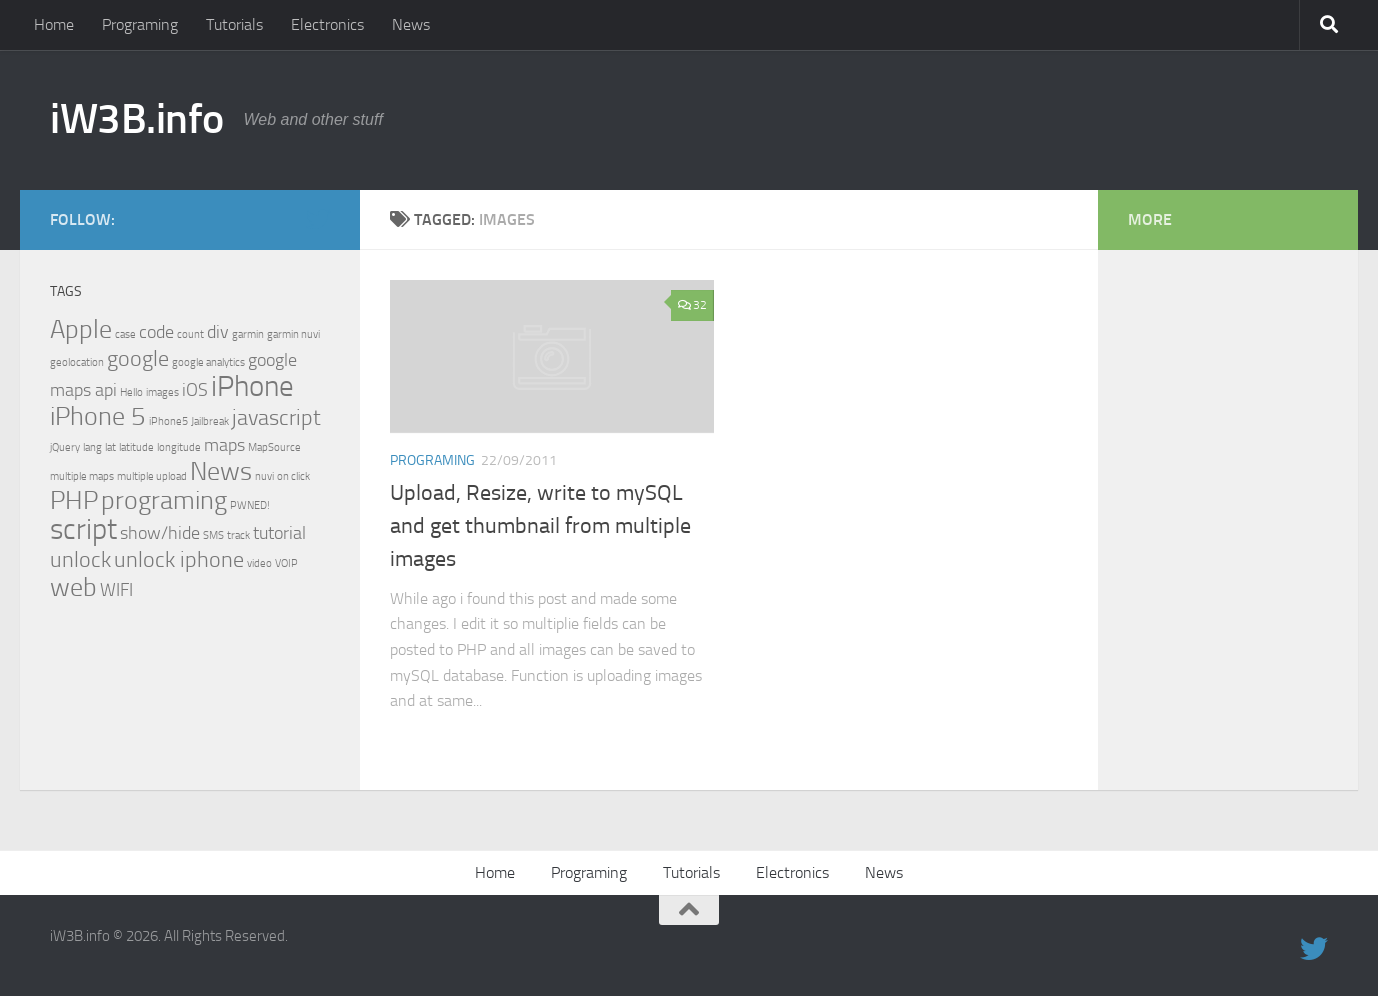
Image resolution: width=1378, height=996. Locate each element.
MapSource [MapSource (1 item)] (274, 447)
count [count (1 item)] (190, 334)
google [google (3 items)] (138, 358)
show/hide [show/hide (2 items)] (160, 533)
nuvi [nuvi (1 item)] (264, 476)
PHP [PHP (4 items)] (74, 500)
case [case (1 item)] (125, 334)
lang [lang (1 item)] (92, 447)
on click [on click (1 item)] (293, 476)
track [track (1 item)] (238, 535)
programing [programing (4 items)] (164, 500)
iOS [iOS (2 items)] (195, 390)
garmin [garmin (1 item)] (248, 334)
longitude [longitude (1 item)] (179, 447)
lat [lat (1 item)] (110, 447)
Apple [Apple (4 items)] (81, 329)
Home (54, 24)
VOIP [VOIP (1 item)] (286, 563)
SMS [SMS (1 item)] (213, 535)
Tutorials (234, 24)
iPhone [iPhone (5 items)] (252, 386)
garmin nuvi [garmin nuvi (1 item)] (293, 334)
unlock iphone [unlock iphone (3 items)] (179, 559)
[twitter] (318, 219)
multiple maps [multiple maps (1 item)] (82, 476)
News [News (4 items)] (221, 471)
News (411, 24)
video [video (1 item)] (259, 563)
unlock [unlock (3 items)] (80, 559)
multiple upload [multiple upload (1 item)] (152, 476)
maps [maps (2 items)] (224, 445)
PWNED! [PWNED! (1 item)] (250, 505)
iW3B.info (137, 119)
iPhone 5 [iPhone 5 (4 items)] (98, 416)
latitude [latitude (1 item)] (136, 447)
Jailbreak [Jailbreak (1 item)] (210, 421)
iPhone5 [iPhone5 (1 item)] (168, 421)
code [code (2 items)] (156, 332)
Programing (140, 24)
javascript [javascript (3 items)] (276, 417)
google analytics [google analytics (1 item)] (208, 362)
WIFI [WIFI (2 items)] (116, 590)
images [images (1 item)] (162, 392)
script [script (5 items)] (83, 529)
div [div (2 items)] (218, 332)
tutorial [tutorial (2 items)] (279, 533)
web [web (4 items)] (73, 587)
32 (692, 305)
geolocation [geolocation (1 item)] (77, 362)
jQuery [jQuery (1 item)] (65, 447)
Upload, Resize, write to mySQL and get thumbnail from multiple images (540, 526)
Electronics (327, 24)
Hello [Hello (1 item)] (131, 392)
